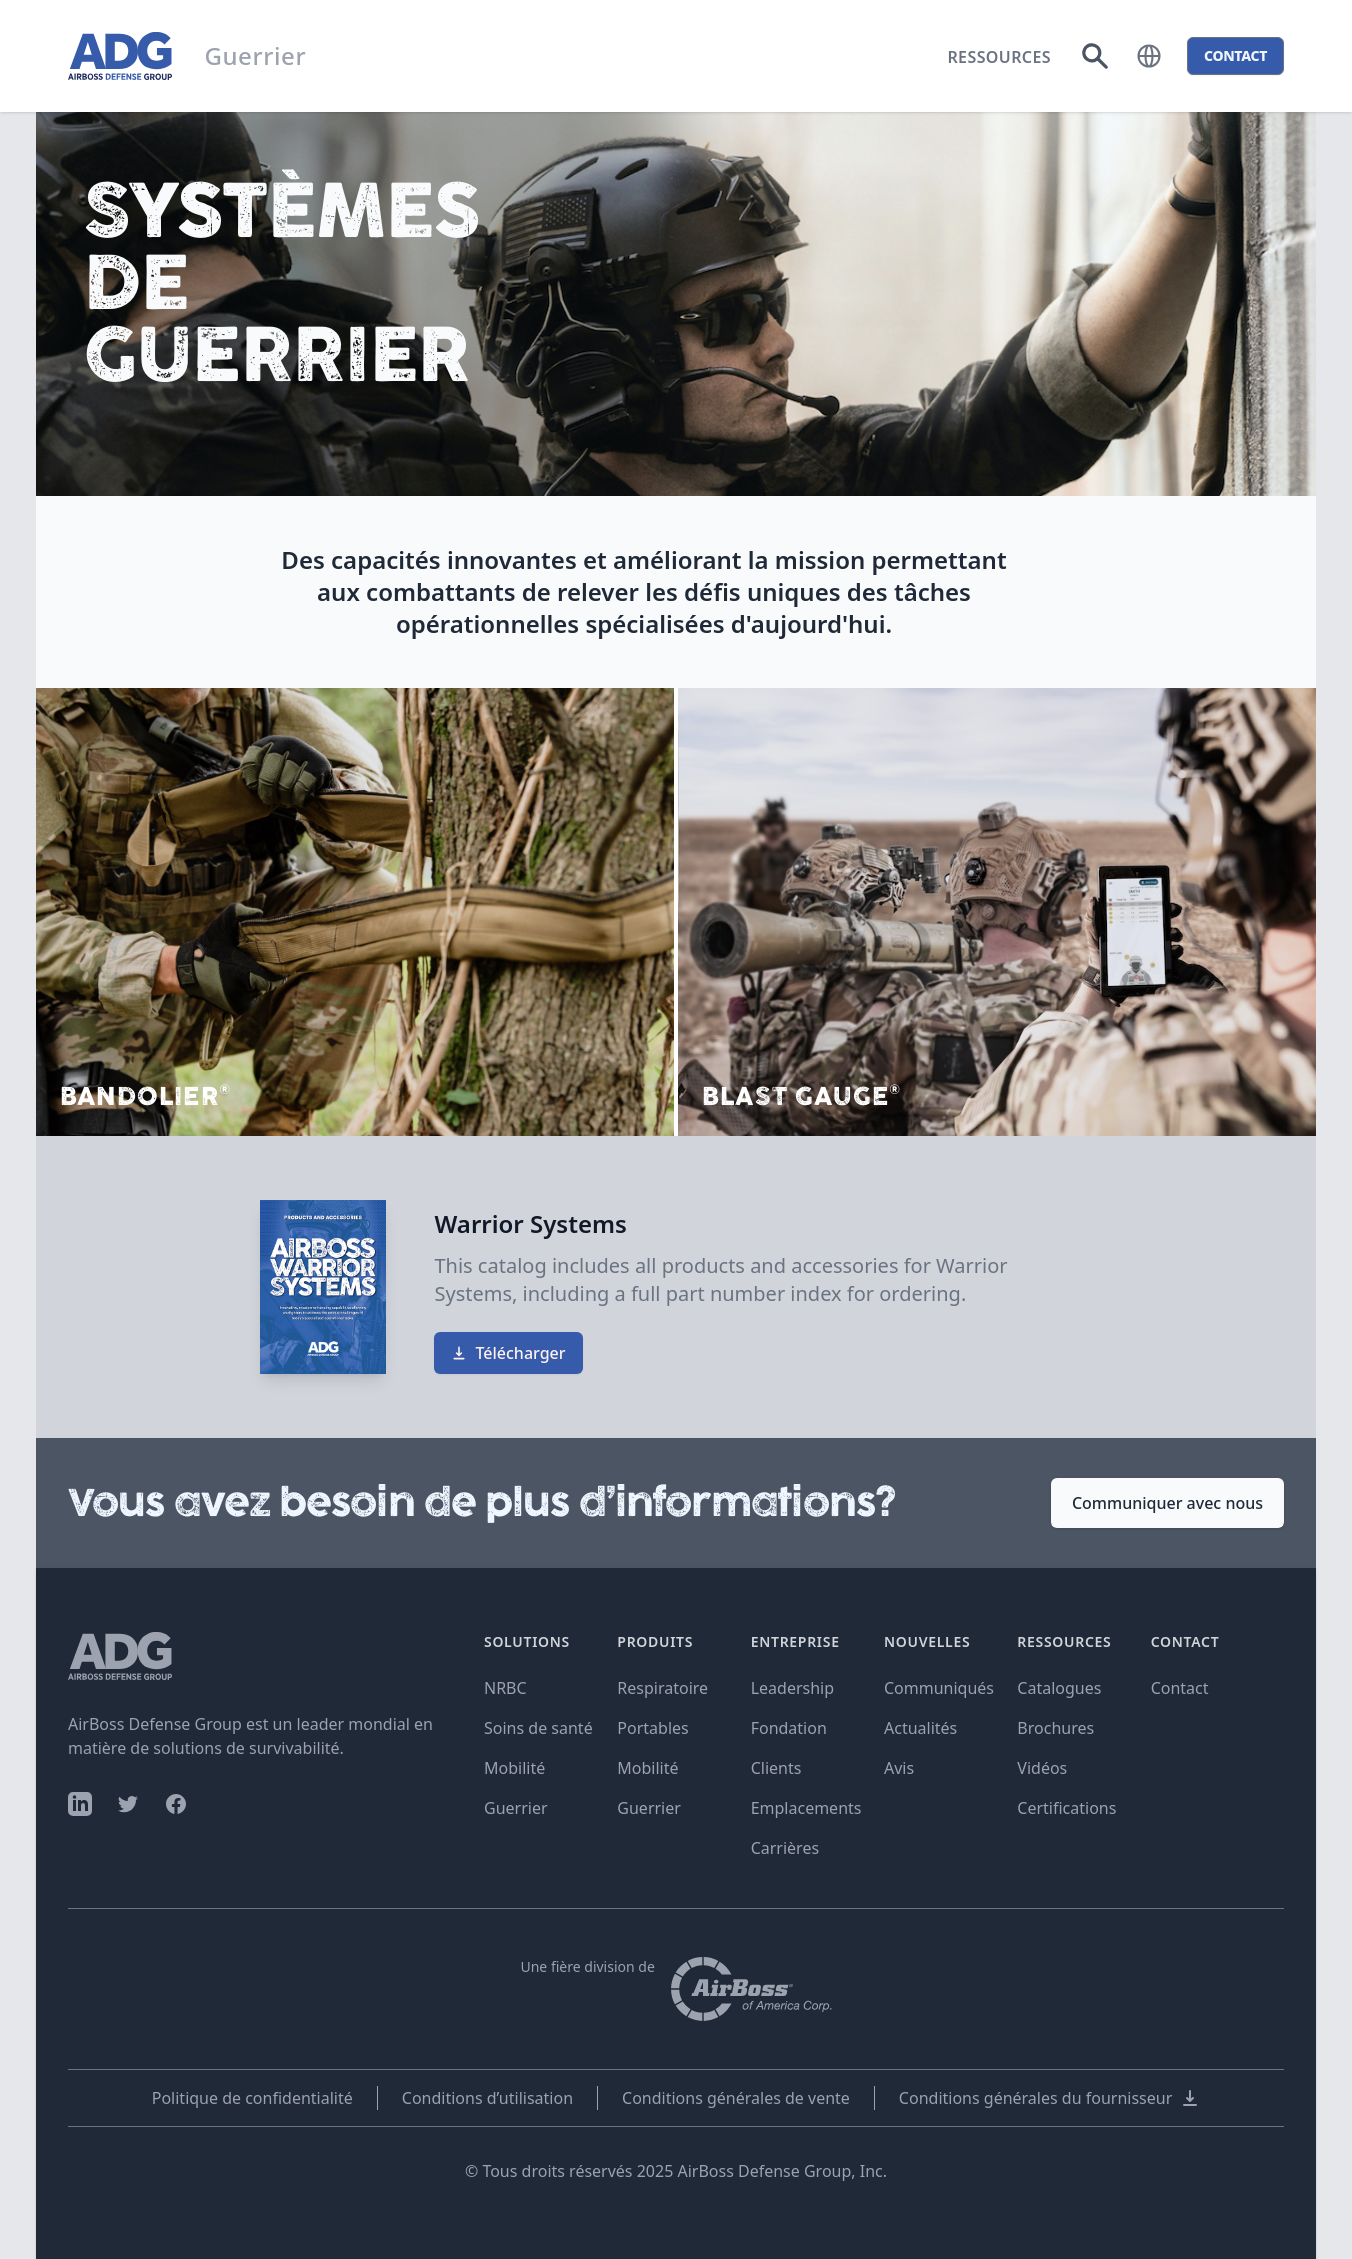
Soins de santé (538, 1728)
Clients (776, 1768)
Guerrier (516, 1808)
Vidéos (1042, 1768)
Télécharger (508, 1353)
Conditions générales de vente (736, 2098)
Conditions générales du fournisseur (1049, 2098)
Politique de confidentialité (252, 2098)
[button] (1149, 56)
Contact (1180, 1688)
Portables (652, 1728)
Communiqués (939, 1688)
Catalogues (1059, 1688)
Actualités (920, 1728)
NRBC (505, 1688)
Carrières (785, 1848)
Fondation (789, 1728)
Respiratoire (662, 1688)
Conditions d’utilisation (487, 2098)
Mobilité (514, 1768)
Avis (899, 1768)
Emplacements (806, 1808)
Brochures (1055, 1728)
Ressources (999, 57)
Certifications (1066, 1808)
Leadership (792, 1688)
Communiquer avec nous (1167, 1503)
